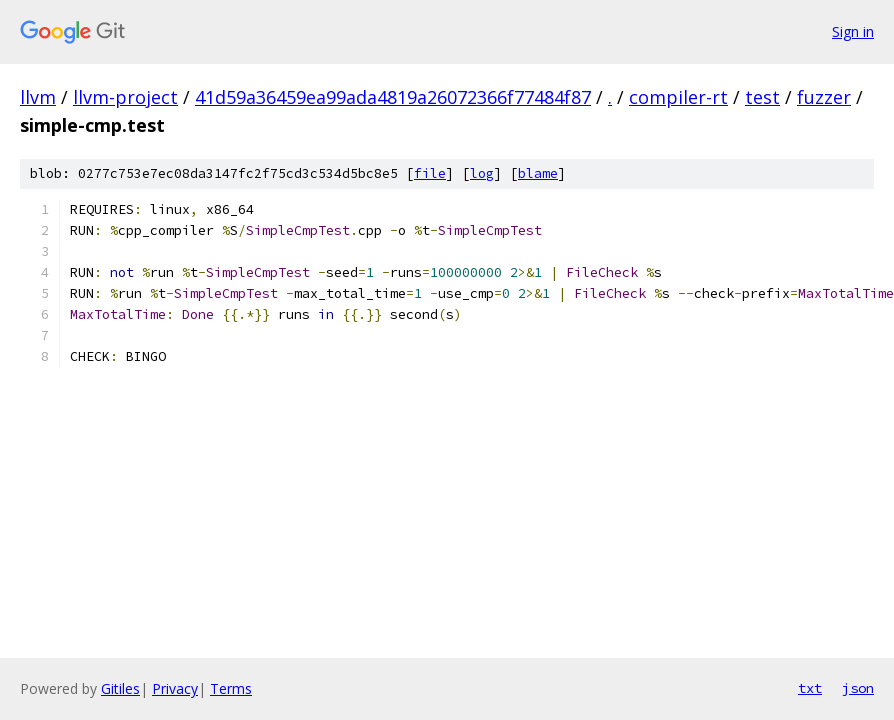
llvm (38, 97)
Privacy (175, 688)
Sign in (853, 31)
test (762, 97)
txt (810, 688)
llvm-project (125, 97)
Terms (231, 688)
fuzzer (824, 97)
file (430, 173)
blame (538, 173)
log (482, 173)
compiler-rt (678, 97)
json (858, 688)
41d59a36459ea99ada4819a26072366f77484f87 (393, 97)
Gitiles (120, 688)
